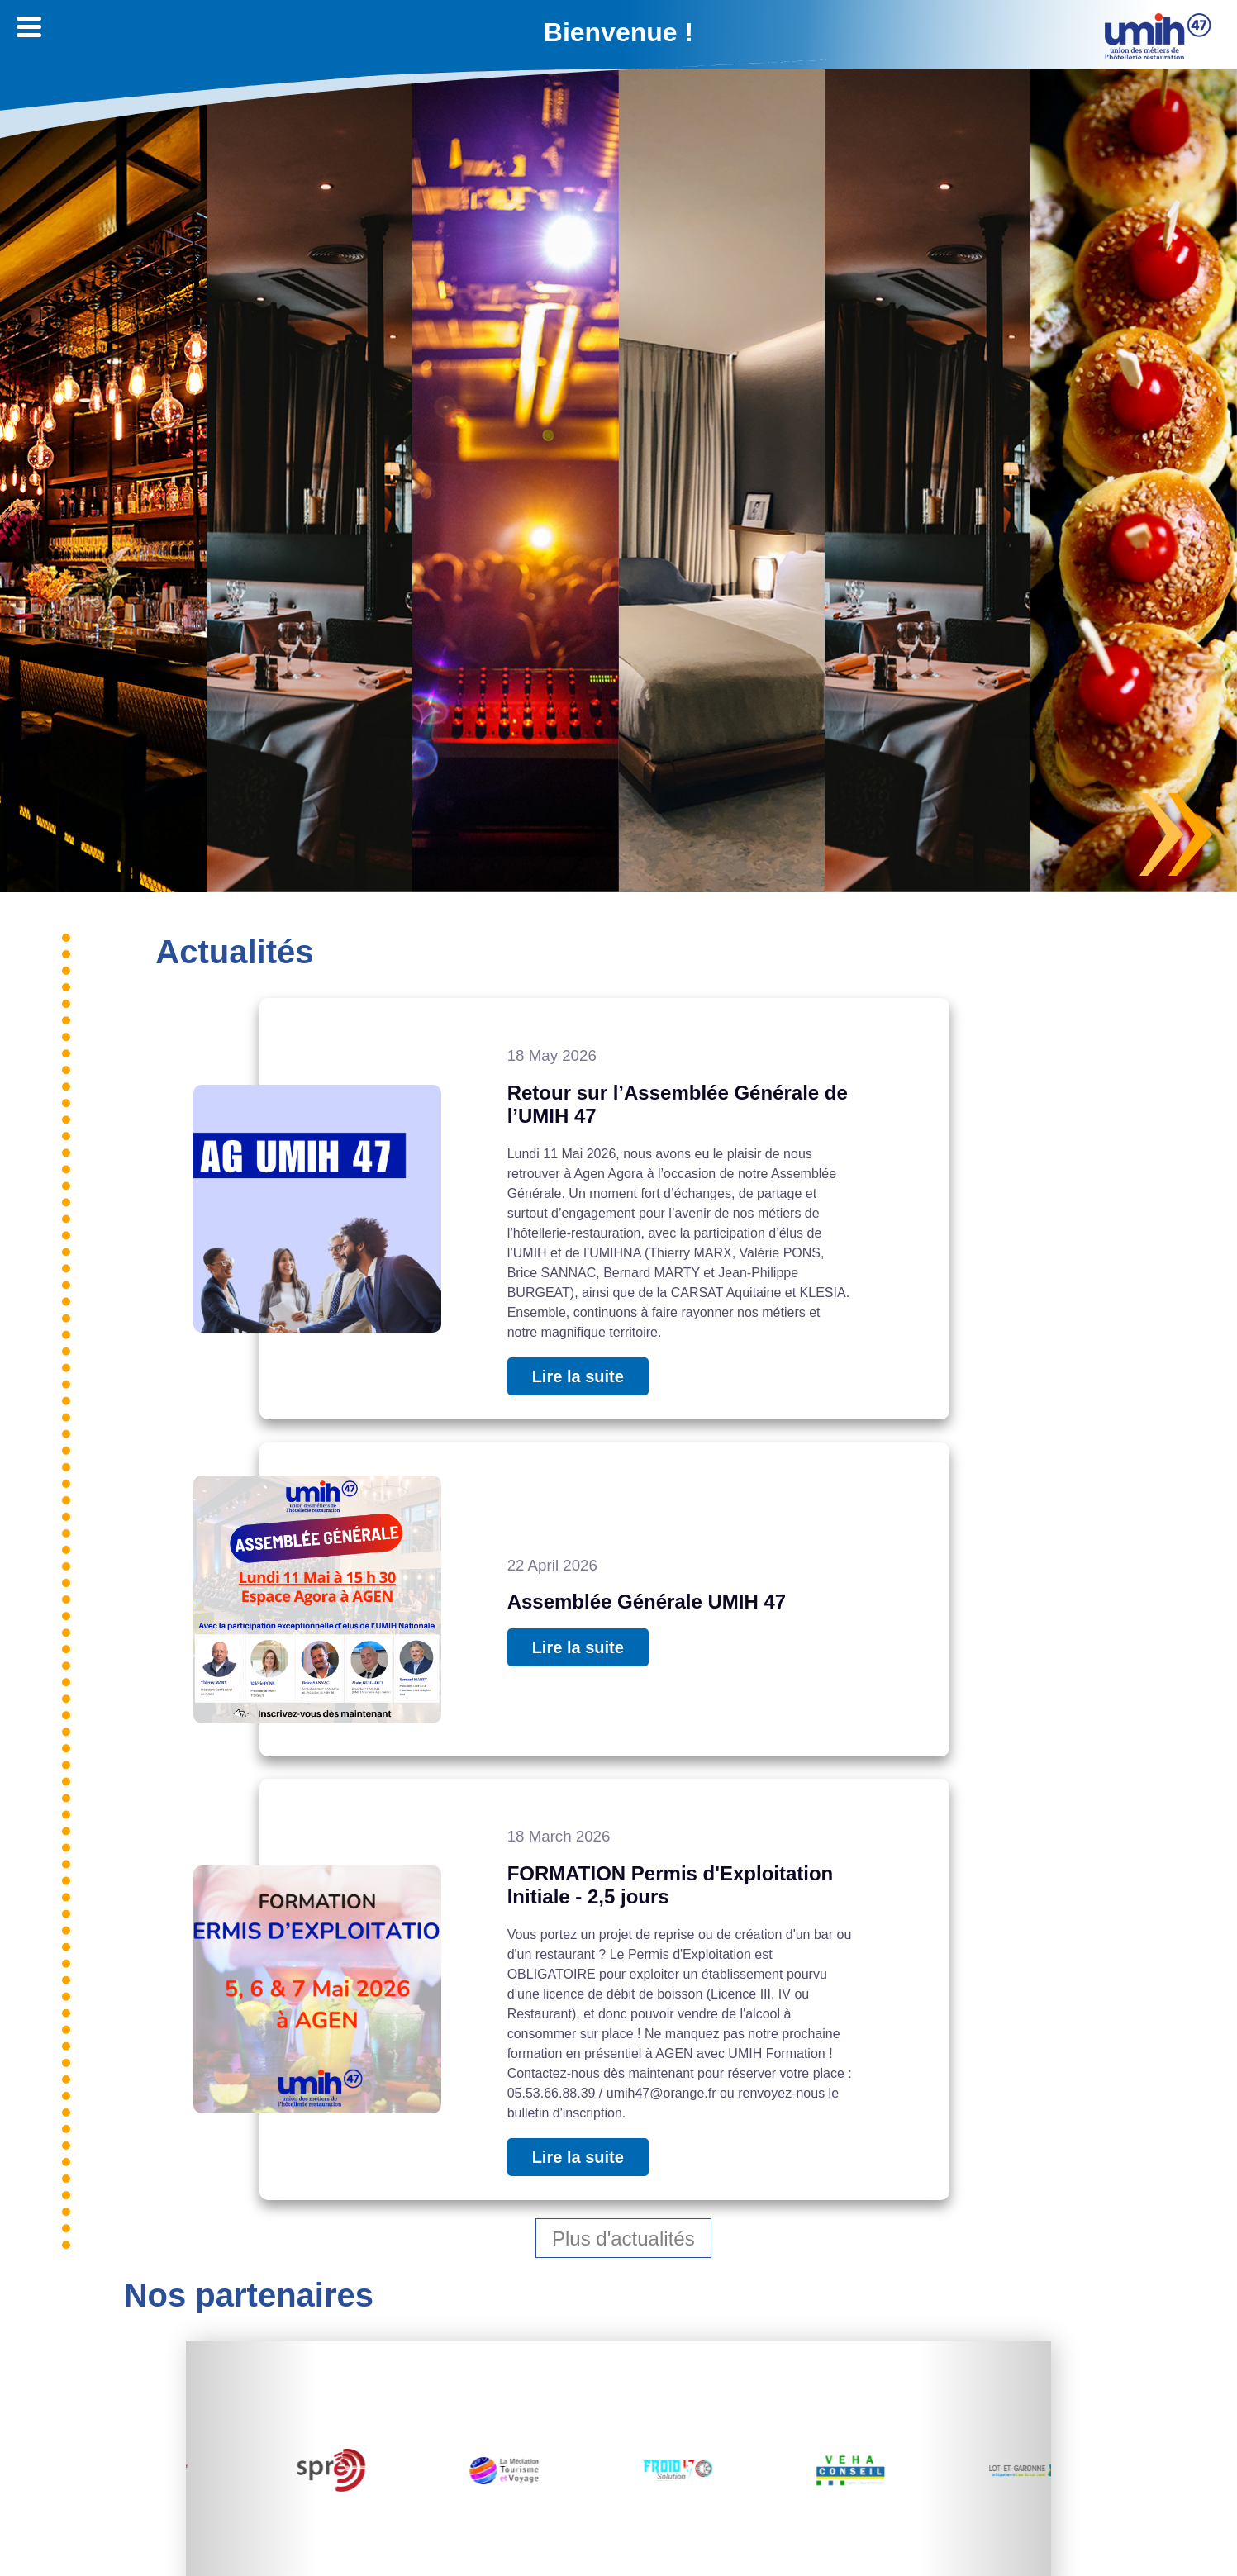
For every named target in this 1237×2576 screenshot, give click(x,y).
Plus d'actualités (623, 2238)
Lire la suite (578, 1376)
